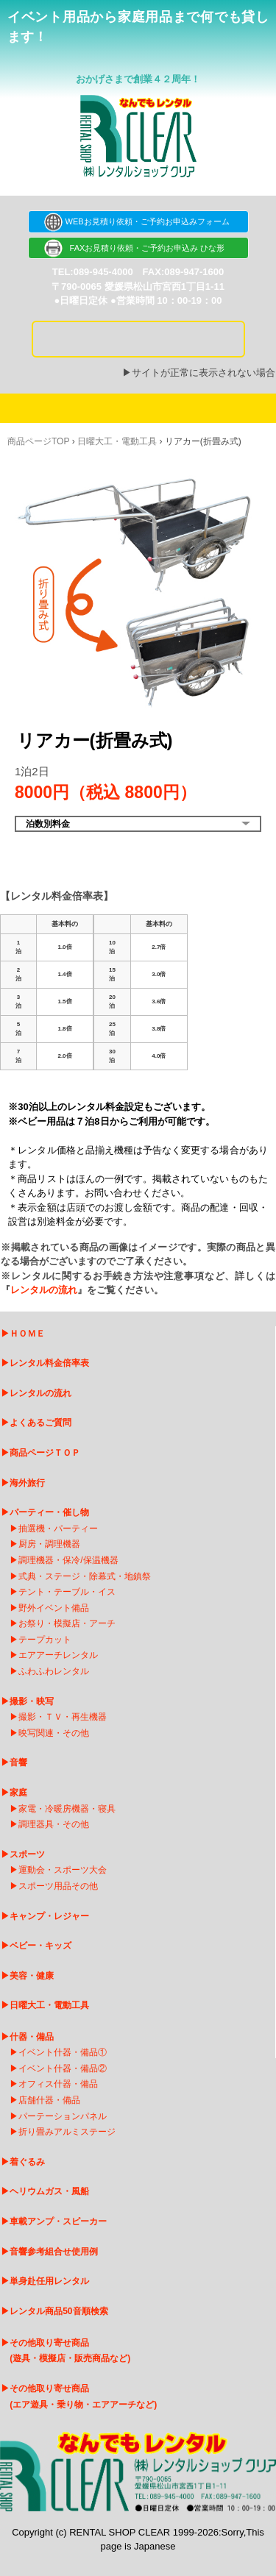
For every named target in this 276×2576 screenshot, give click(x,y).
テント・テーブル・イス (67, 1592)
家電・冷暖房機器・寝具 (67, 1809)
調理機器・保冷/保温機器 (68, 1560)
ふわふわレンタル (53, 1671)
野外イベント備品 (53, 1608)
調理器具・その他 (53, 1824)
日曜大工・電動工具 (117, 441)
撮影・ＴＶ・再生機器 (62, 1717)
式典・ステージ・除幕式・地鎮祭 (84, 1576)
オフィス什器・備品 (58, 2084)
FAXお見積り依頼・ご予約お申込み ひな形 (138, 247)
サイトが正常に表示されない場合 (203, 372)
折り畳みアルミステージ (67, 2132)
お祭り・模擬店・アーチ (67, 1623)
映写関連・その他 (53, 1733)
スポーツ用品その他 (58, 1886)
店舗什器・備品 (49, 2100)
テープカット (44, 1639)
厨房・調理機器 (49, 1544)
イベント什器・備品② (62, 2068)
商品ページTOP (38, 441)
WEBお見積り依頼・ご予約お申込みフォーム (137, 221)
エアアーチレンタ (53, 1655)
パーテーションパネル (62, 2116)
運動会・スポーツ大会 (62, 1870)
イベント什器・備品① (62, 2052)
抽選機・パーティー (58, 1528)
